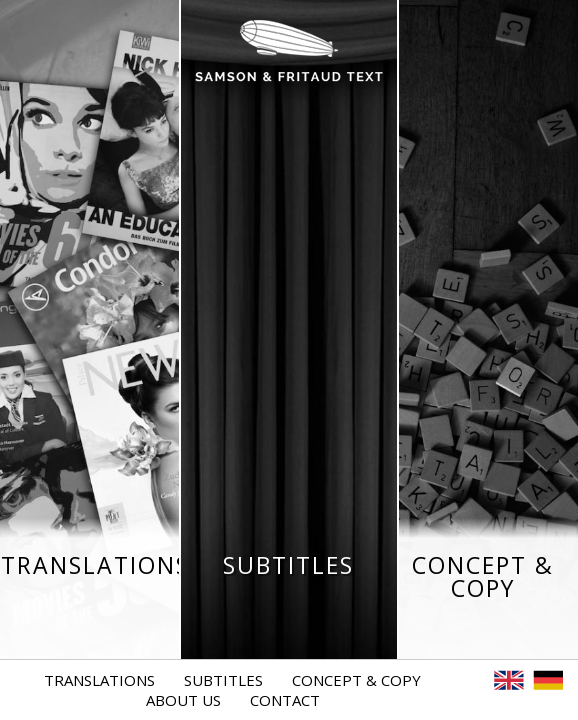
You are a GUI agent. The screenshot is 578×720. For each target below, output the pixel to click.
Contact (285, 700)
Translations (99, 680)
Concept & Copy (356, 680)
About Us (183, 700)
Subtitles (223, 680)
